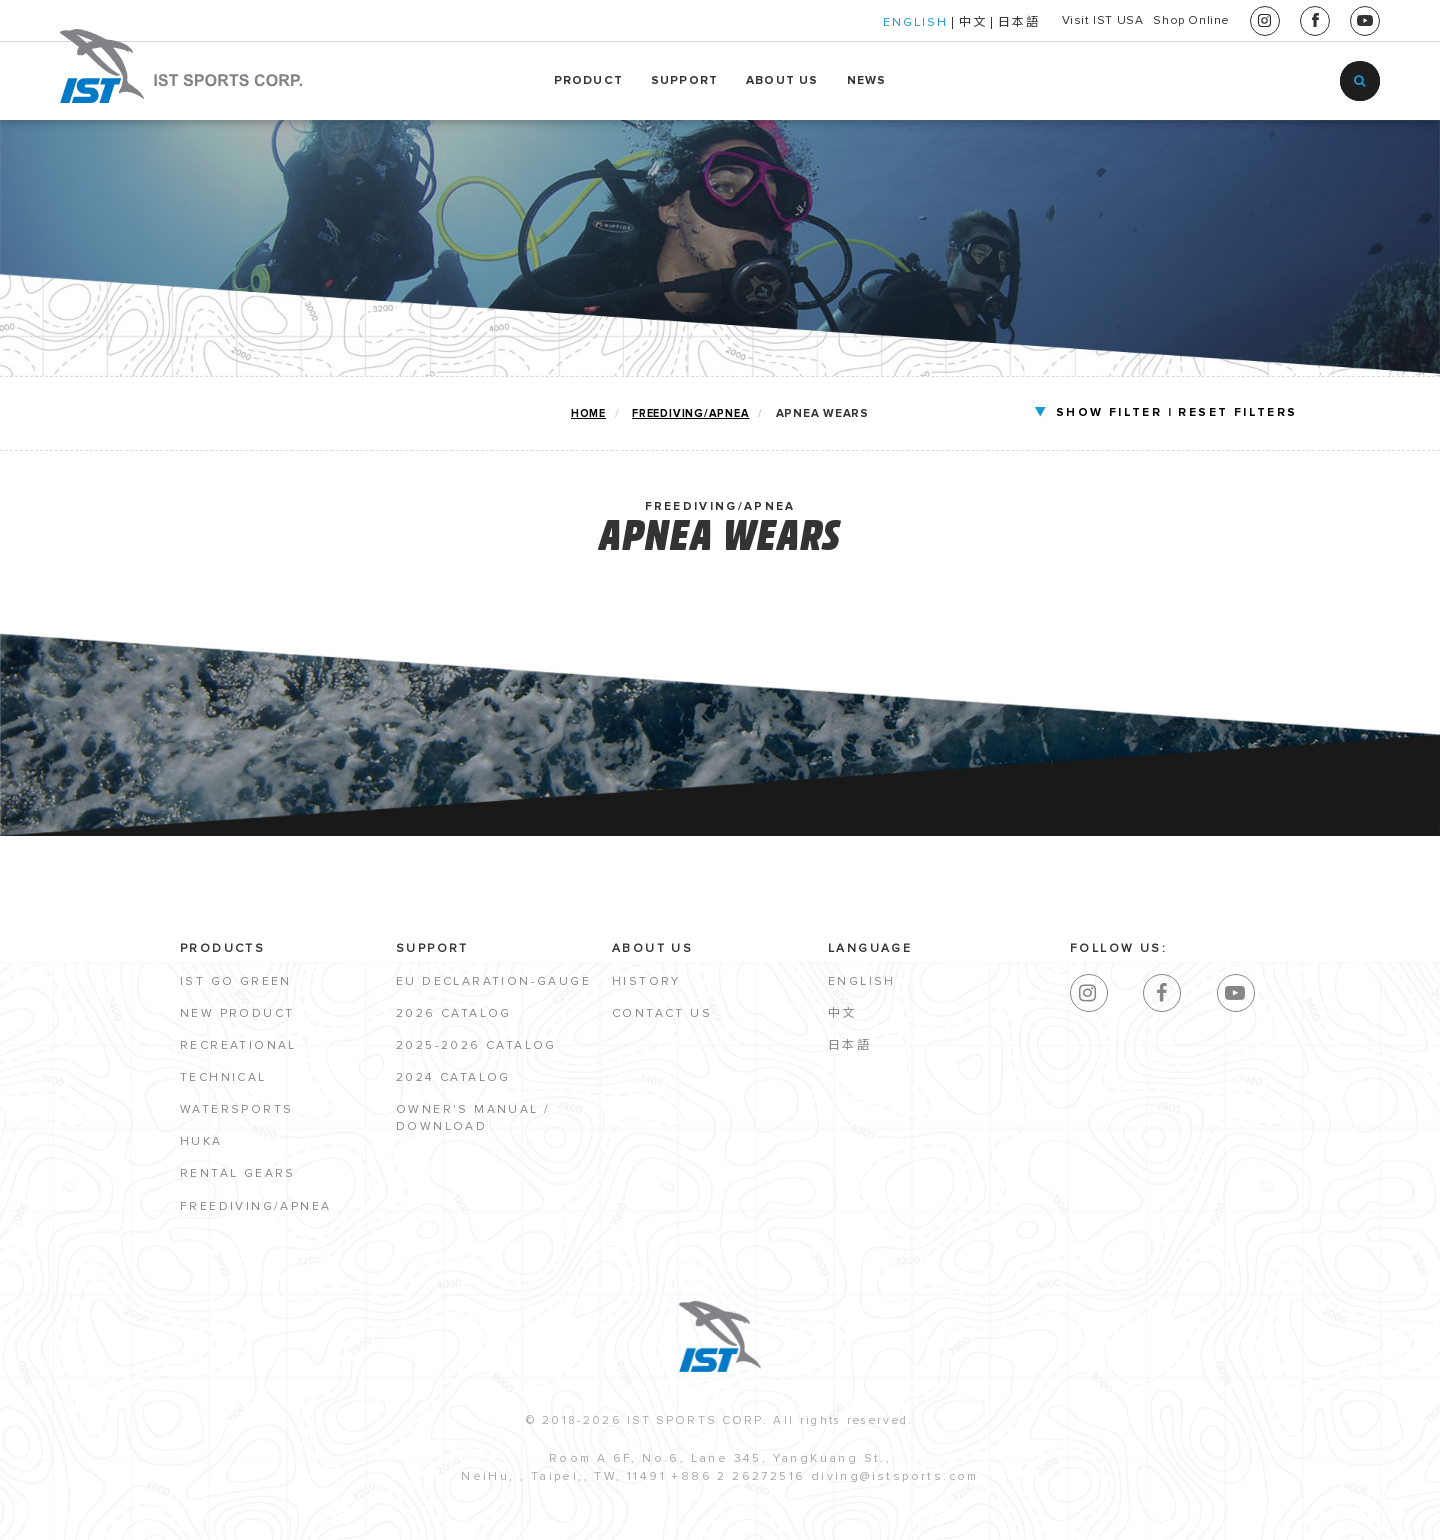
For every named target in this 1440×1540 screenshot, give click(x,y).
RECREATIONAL (238, 1049)
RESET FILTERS (1183, 413)
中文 (900, 23)
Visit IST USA (1048, 21)
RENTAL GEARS (238, 1177)
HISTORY (646, 984)
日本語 (946, 23)
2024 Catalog (453, 1081)
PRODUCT (588, 81)
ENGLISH (842, 23)
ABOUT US (782, 81)
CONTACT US (662, 1017)
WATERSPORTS (236, 1113)
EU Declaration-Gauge (493, 984)
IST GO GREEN (236, 984)
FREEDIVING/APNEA (691, 413)
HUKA (201, 1145)
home (587, 413)
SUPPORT (684, 81)
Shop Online (1173, 21)
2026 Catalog (454, 1017)
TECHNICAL (223, 1081)
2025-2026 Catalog (476, 1049)
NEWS (867, 81)
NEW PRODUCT (237, 1017)
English (862, 984)
